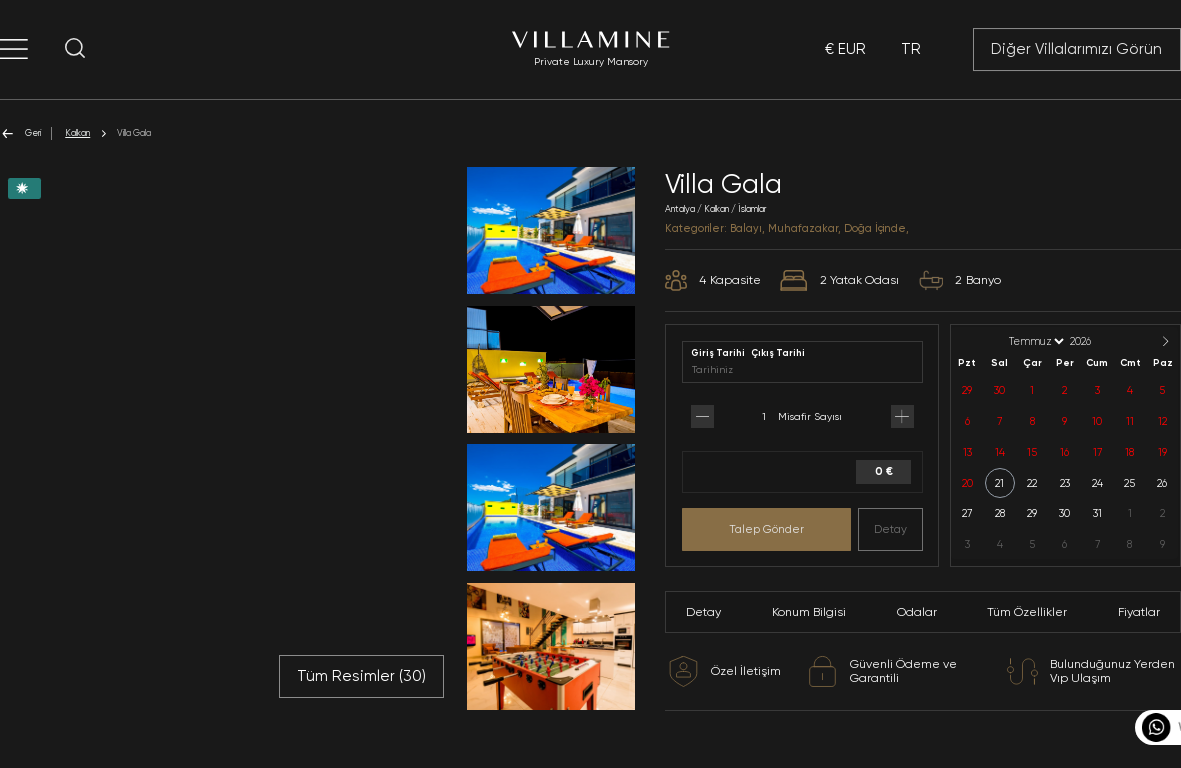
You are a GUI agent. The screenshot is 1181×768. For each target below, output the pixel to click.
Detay (890, 529)
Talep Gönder (766, 529)
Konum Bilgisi (809, 612)
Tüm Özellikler (1027, 612)
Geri (20, 133)
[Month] (1035, 341)
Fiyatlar (1139, 612)
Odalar (917, 612)
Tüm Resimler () (361, 676)
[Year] (1097, 341)
